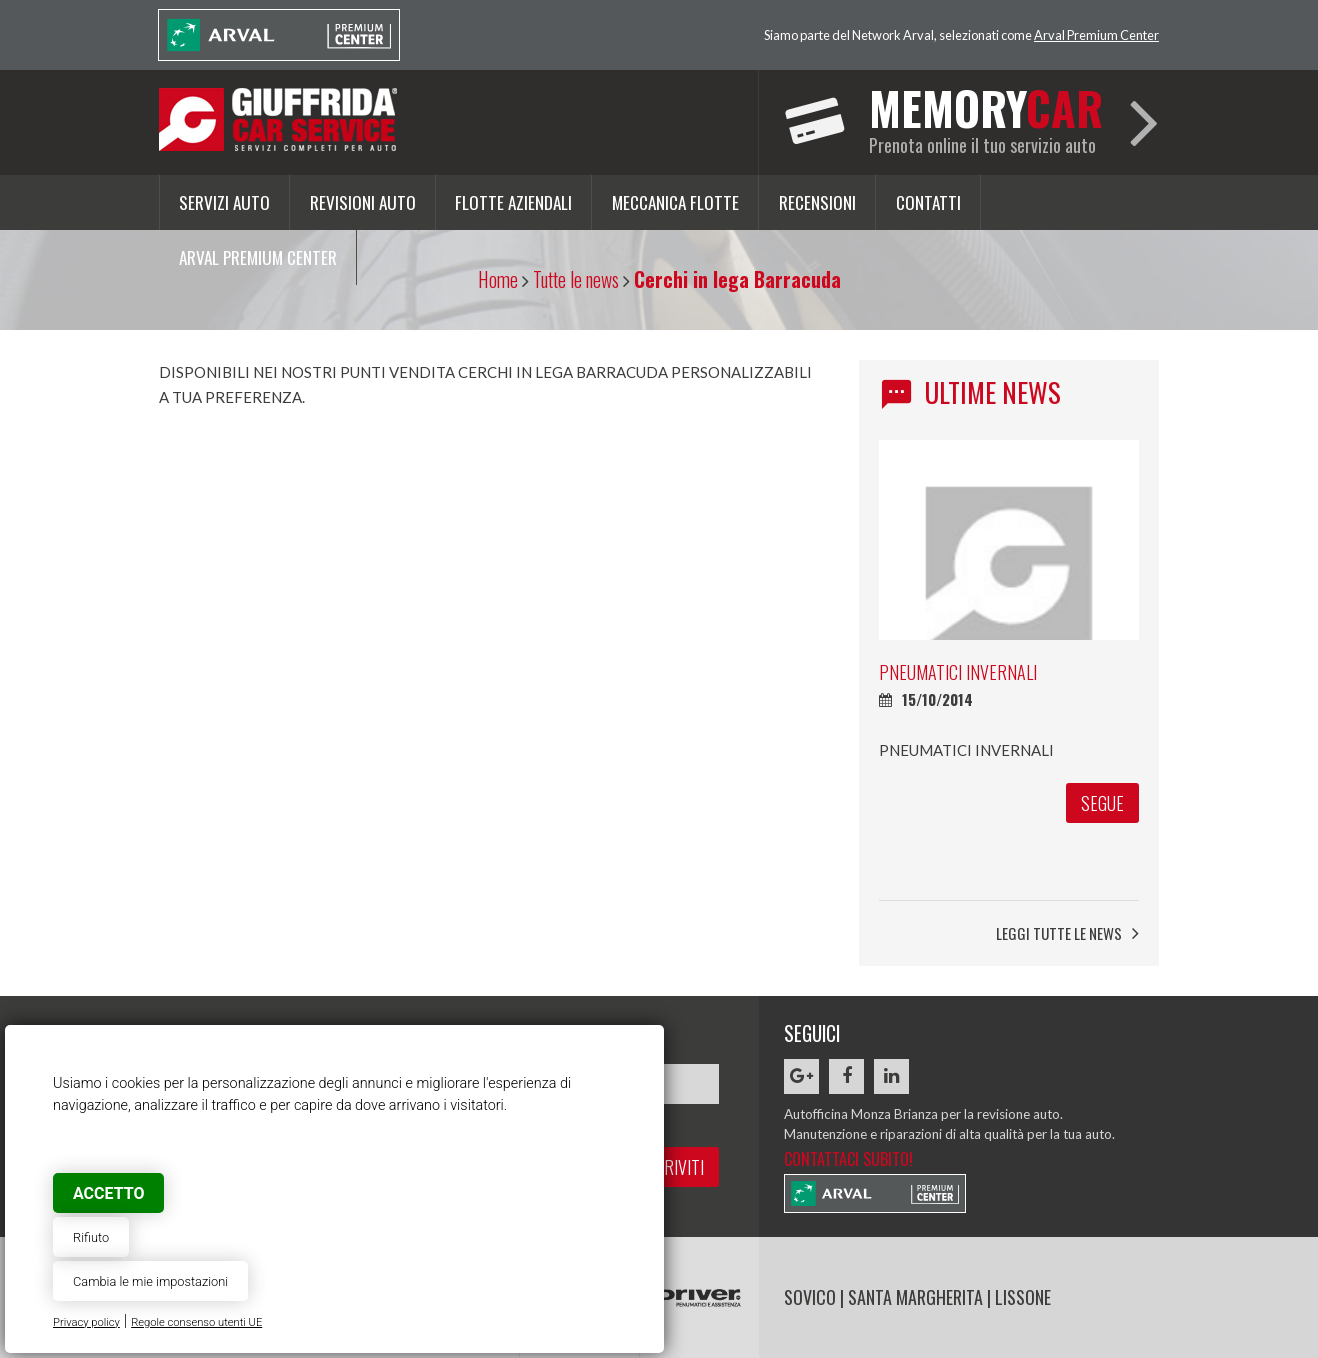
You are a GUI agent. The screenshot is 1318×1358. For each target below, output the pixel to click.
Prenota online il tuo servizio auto (986, 116)
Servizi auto (224, 202)
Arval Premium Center (1096, 35)
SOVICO (810, 1297)
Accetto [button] (108, 1193)
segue (1102, 803)
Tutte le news (576, 279)
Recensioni (817, 202)
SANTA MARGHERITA (915, 1297)
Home (498, 279)
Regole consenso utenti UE (196, 1322)
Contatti (928, 202)
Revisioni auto (363, 202)
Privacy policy (86, 1322)
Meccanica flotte (675, 202)
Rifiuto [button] (91, 1237)
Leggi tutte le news (1067, 933)
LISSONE (1023, 1297)
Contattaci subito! (848, 1159)
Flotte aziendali (513, 202)
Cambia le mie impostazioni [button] (150, 1281)
